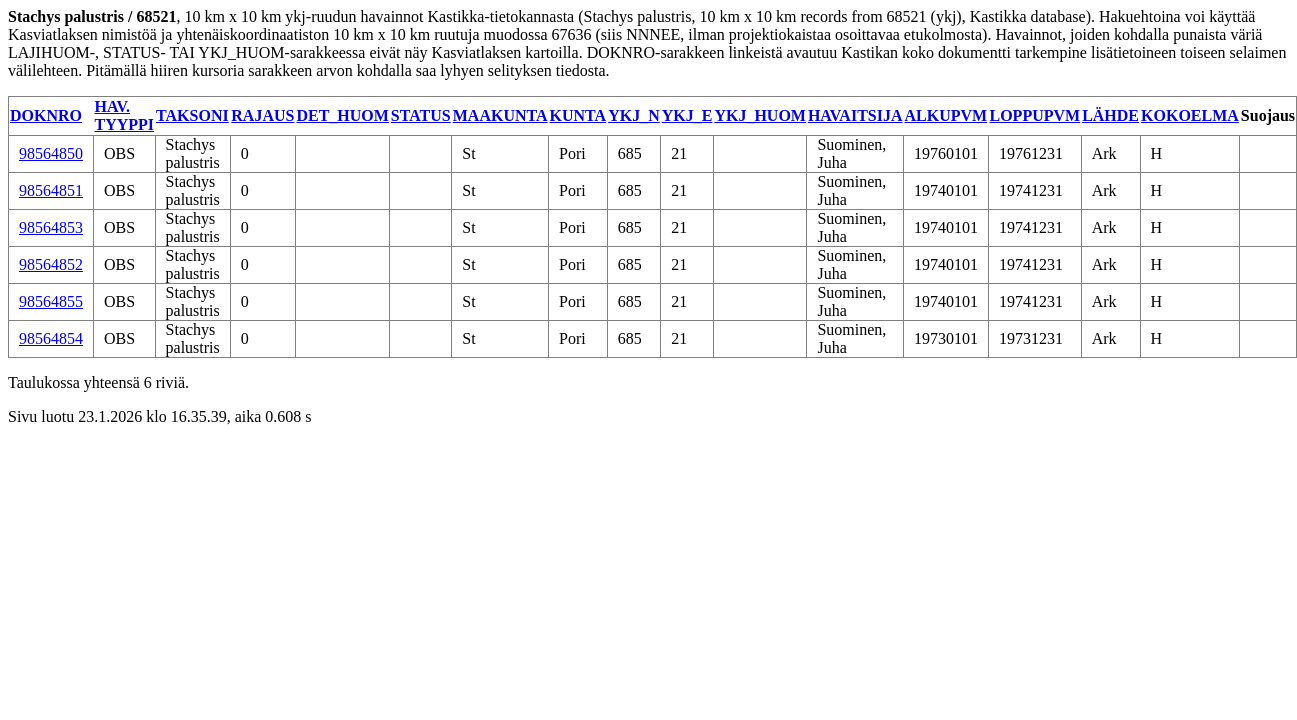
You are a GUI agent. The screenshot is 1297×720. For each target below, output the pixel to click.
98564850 (51, 153)
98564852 (51, 264)
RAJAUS (262, 115)
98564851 (51, 190)
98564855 (51, 301)
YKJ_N (634, 115)
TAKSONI (192, 115)
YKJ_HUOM (760, 115)
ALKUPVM (945, 115)
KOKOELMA (1190, 115)
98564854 (51, 338)
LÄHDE (1110, 115)
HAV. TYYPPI (125, 115)
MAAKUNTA (500, 115)
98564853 (51, 227)
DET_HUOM (342, 115)
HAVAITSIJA (855, 115)
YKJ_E (687, 115)
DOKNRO (46, 115)
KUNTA (578, 115)
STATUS (421, 115)
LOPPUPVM (1034, 115)
